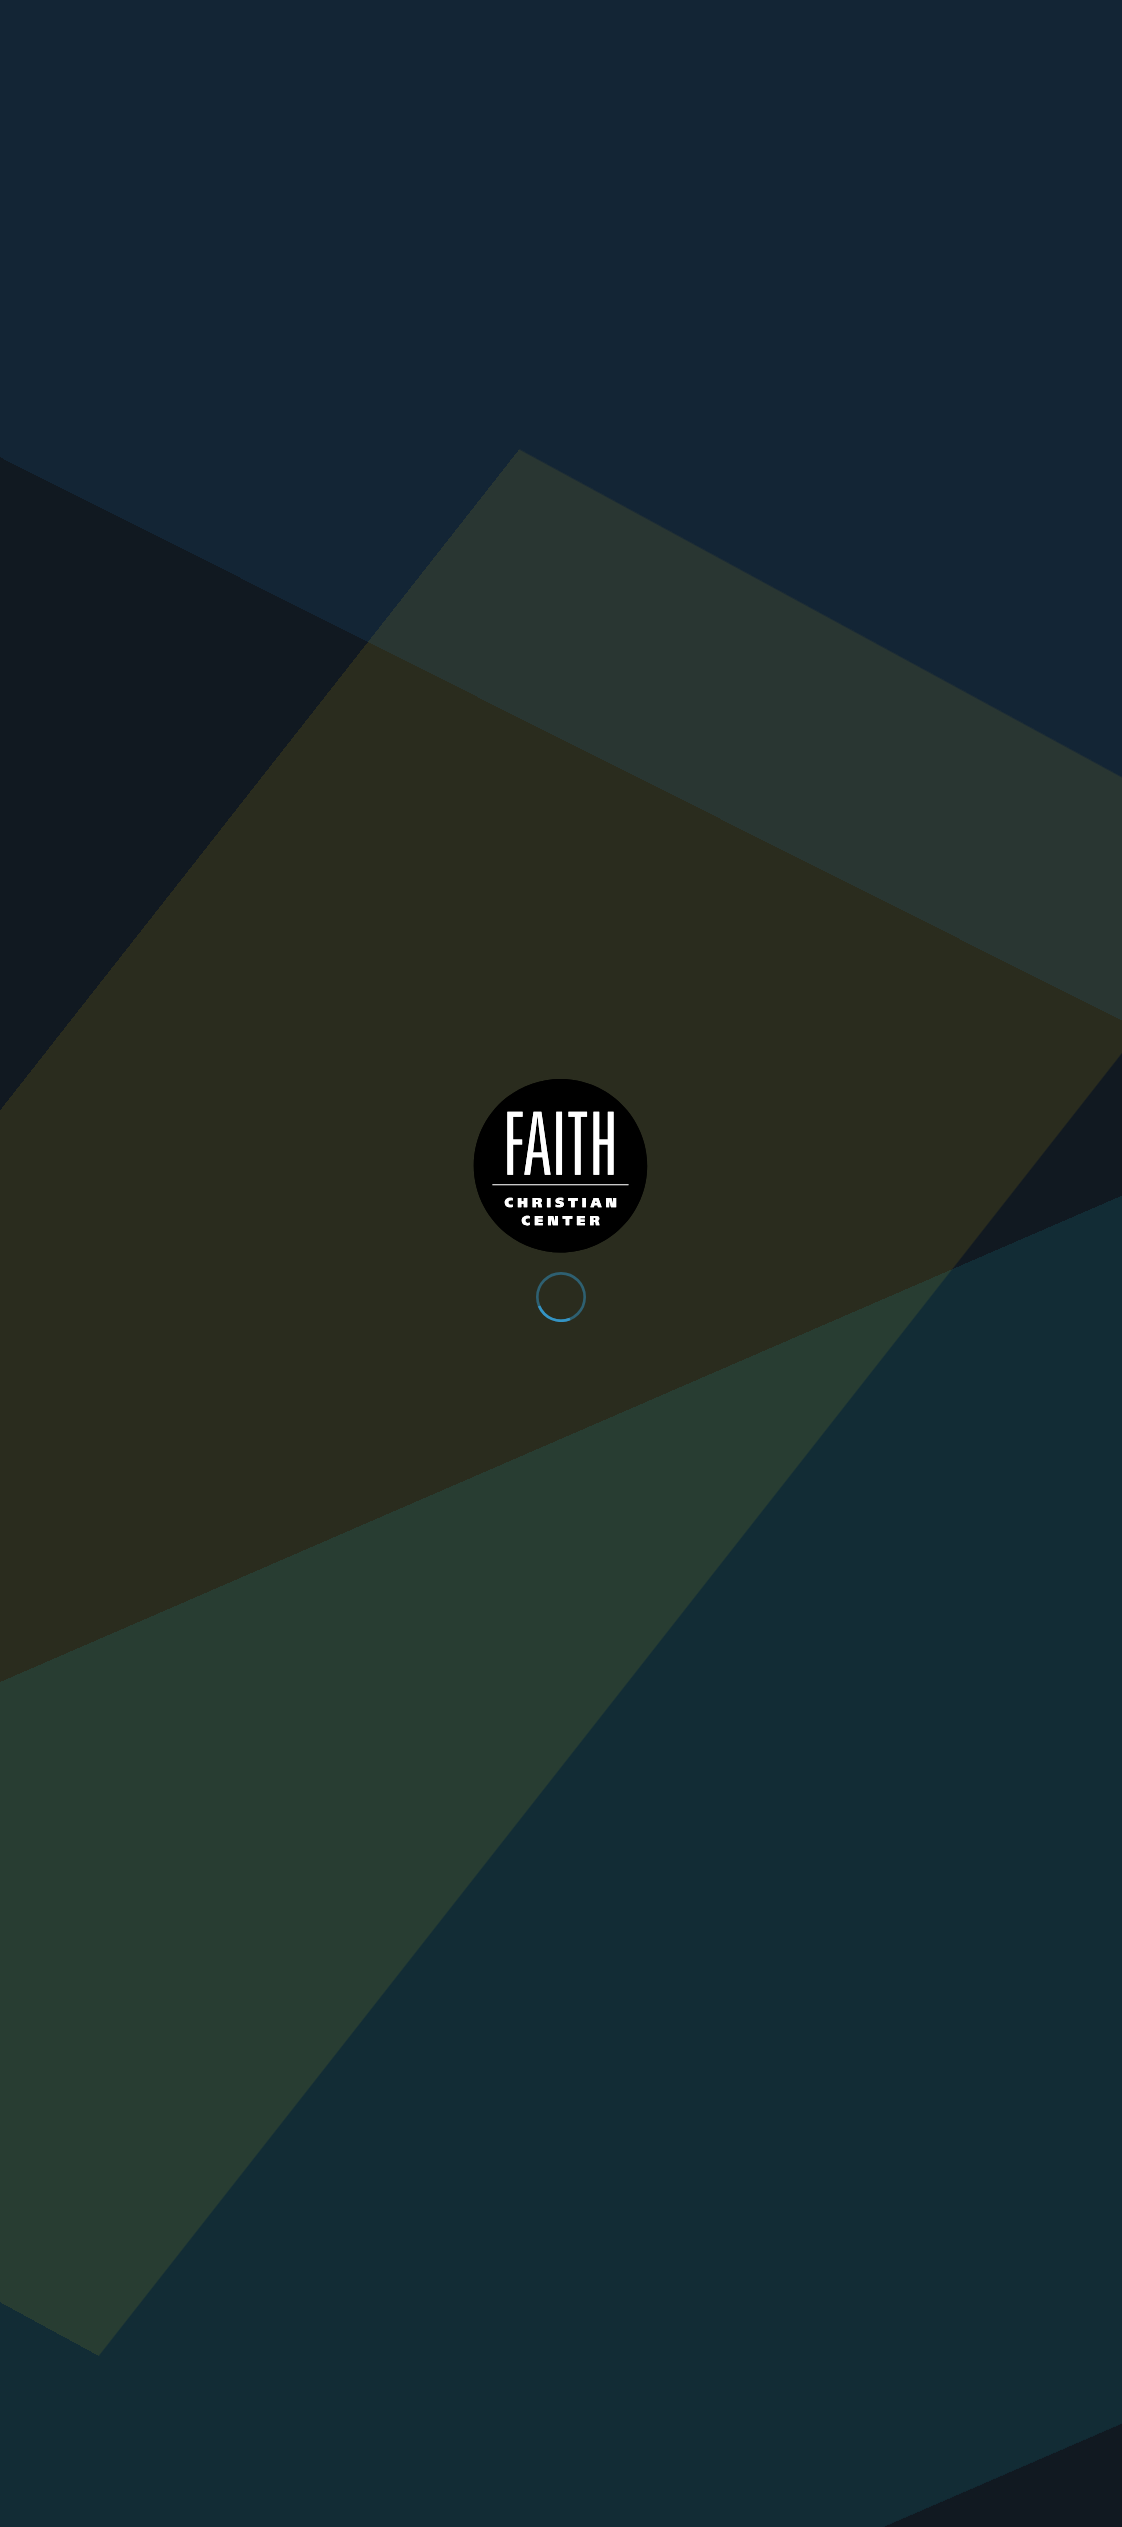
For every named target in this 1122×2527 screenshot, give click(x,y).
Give (879, 21)
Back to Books (394, 1015)
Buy (345, 826)
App (812, 21)
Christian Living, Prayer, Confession (451, 778)
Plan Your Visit (915, 66)
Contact (961, 21)
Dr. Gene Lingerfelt (406, 753)
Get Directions (293, 2252)
